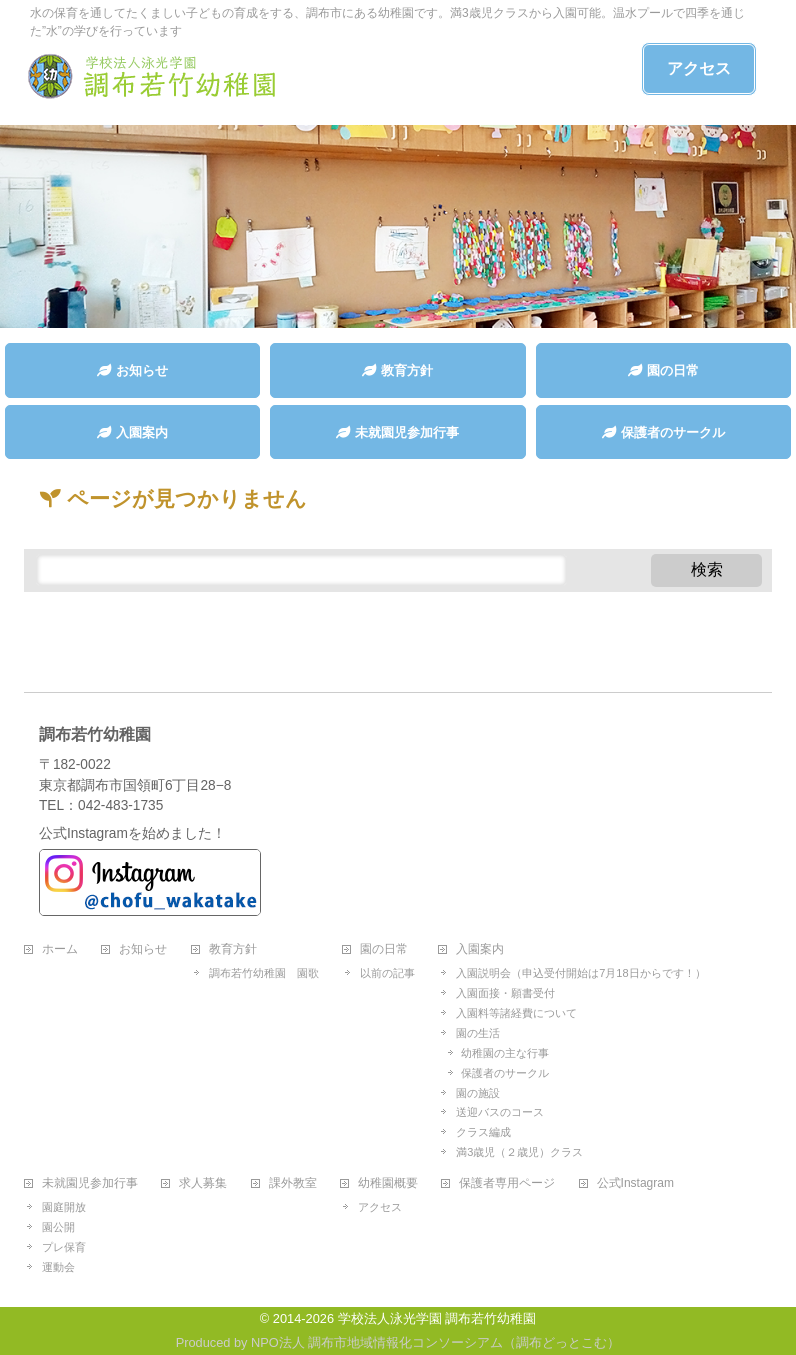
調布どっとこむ (561, 1342)
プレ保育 (64, 1247)
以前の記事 (387, 973)
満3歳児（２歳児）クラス (519, 1152)
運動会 (58, 1267)
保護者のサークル (505, 1073)
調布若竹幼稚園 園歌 (264, 973)
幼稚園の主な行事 (505, 1053)
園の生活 (478, 1033)
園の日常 (384, 949)
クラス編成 (483, 1132)
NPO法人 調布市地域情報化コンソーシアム (377, 1342)
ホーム (60, 949)
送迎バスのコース (500, 1112)
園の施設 (478, 1093)
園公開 (58, 1227)
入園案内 (480, 949)
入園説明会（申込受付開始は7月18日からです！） (580, 973)
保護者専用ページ (507, 1183)
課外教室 (293, 1183)
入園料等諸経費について (516, 1013)
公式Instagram (635, 1183)
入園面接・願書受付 (505, 993)
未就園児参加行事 (90, 1183)
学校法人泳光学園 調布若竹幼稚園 (437, 1318)
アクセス (699, 68)
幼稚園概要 (388, 1183)
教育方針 (233, 949)
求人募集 (203, 1183)
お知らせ (143, 949)
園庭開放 (64, 1207)
